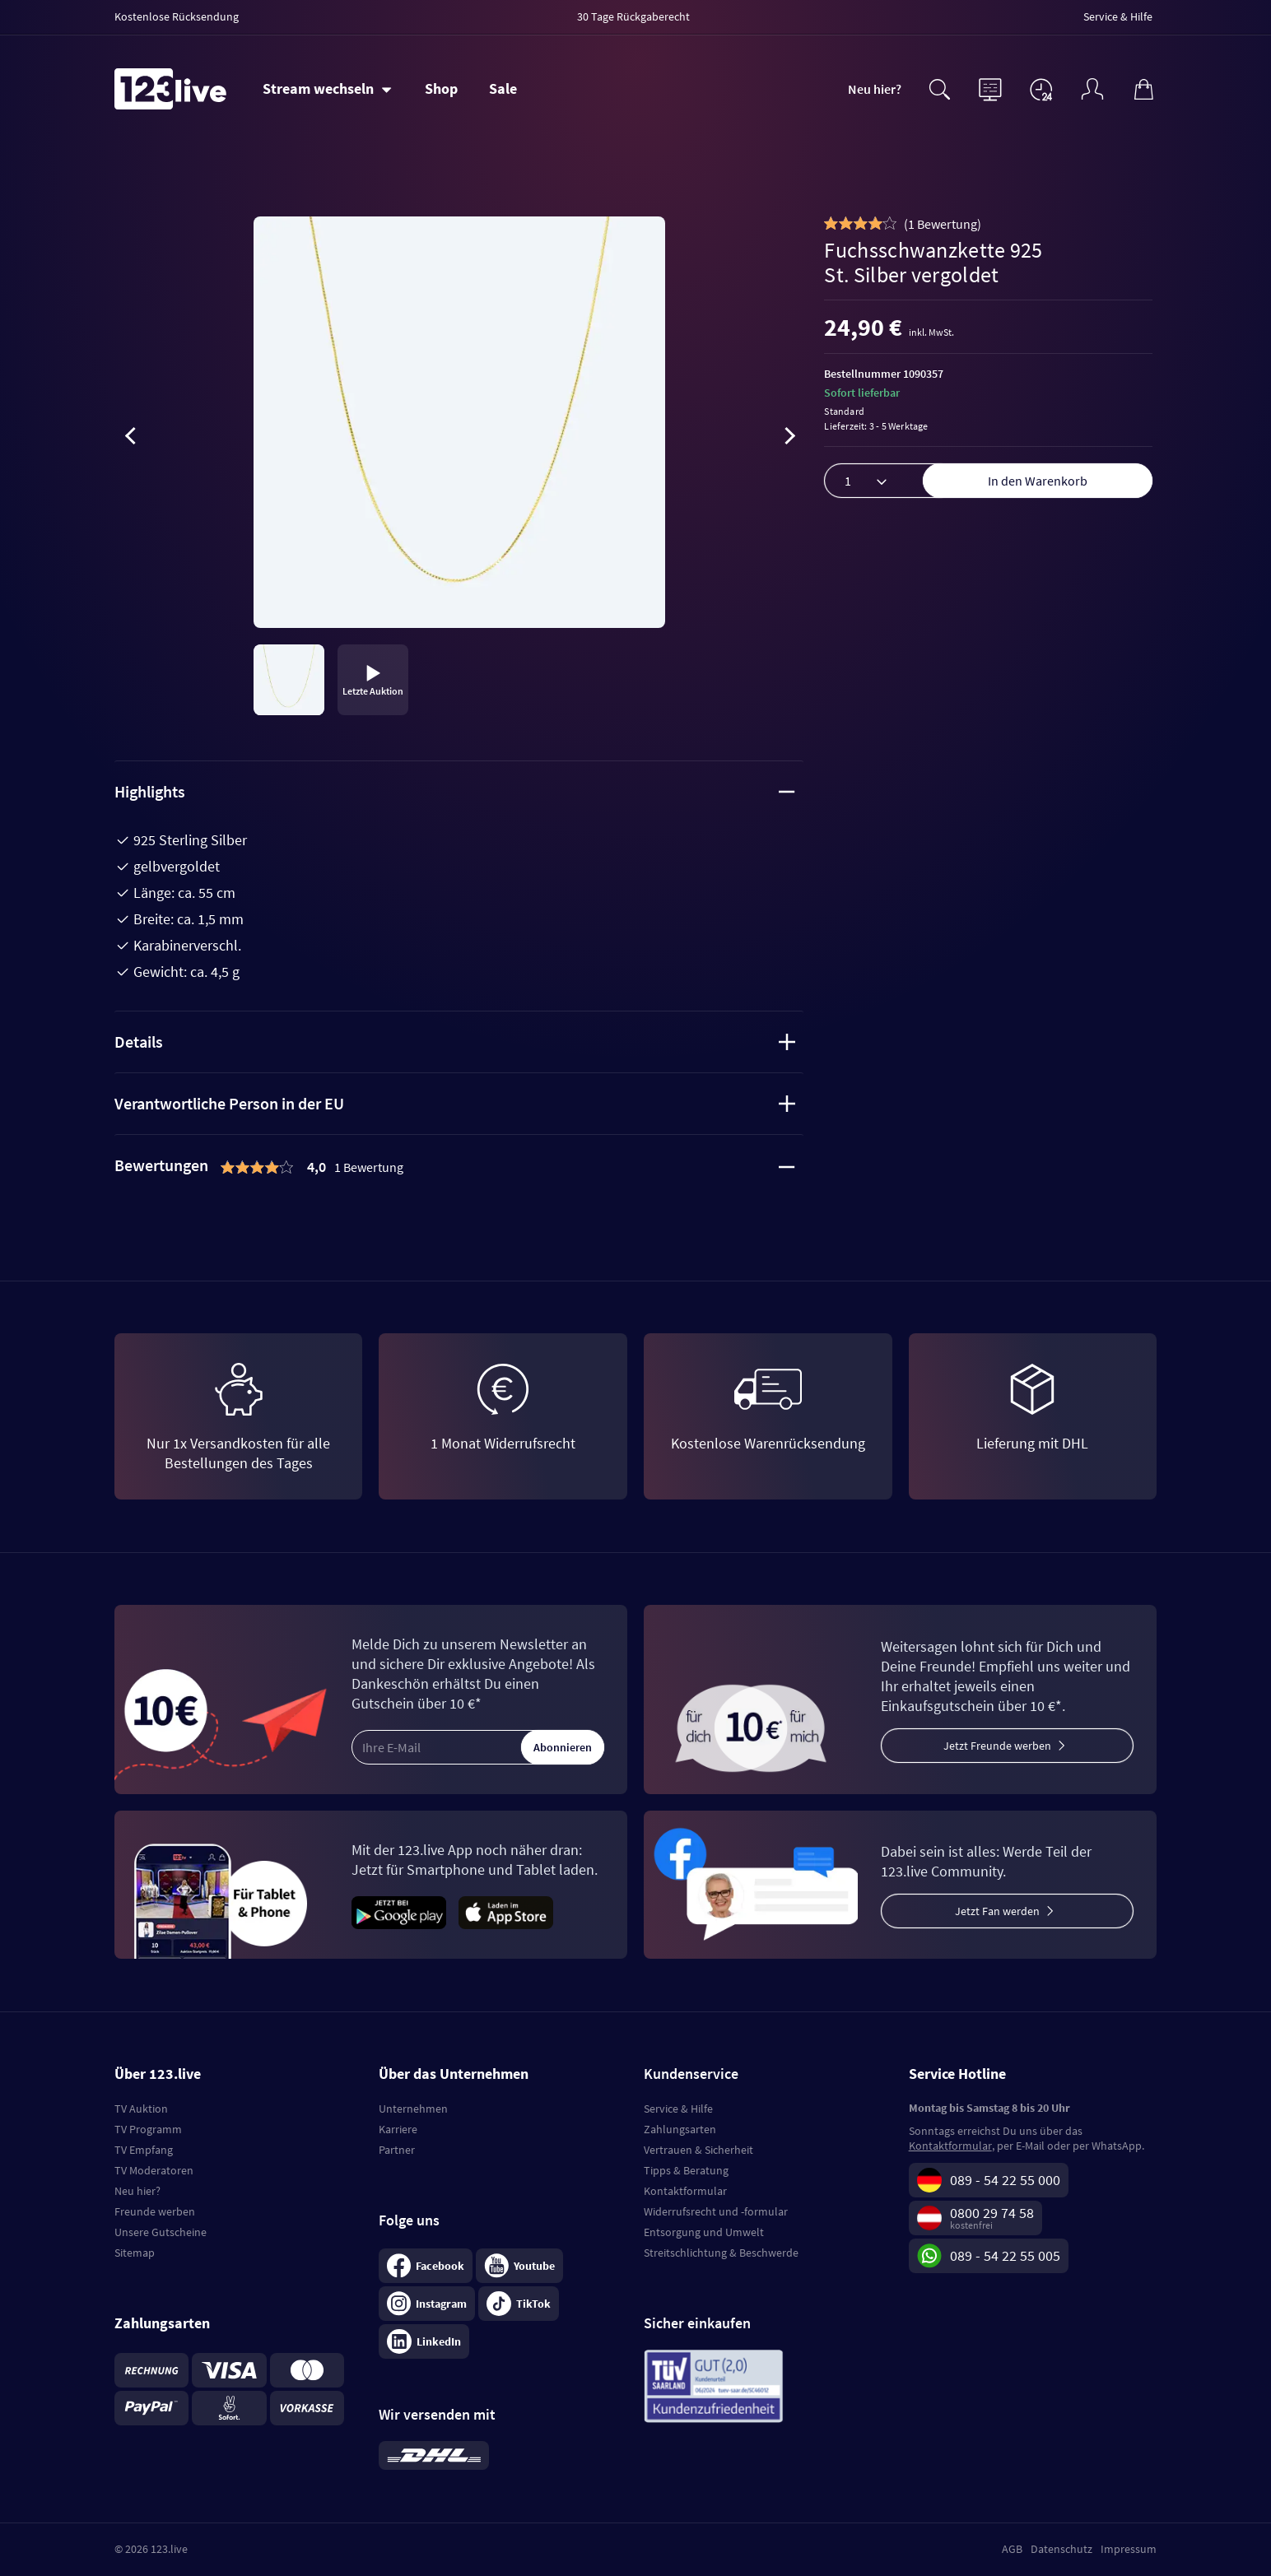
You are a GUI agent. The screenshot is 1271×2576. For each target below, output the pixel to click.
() (942, 224)
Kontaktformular (685, 2190)
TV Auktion (141, 2108)
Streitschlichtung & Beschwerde (721, 2252)
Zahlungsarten (680, 2129)
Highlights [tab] (455, 791)
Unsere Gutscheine (160, 2232)
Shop (441, 88)
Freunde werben (154, 2211)
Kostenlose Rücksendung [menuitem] (176, 16)
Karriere (398, 2129)
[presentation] (130, 439)
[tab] (459, 1167)
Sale (503, 88)
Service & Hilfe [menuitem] (1117, 16)
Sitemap (134, 2252)
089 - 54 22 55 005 (1005, 2255)
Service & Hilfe (678, 2108)
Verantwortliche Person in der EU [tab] (455, 1103)
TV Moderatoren (153, 2170)
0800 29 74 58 (992, 2212)
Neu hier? (874, 89)
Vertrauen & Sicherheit (698, 2149)
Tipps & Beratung (686, 2170)
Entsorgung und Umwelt (704, 2232)
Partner (397, 2149)
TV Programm (148, 2129)
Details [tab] (455, 1041)
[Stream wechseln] (327, 89)
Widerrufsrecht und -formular (716, 2211)
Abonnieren (562, 1747)
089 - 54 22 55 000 (1005, 2179)
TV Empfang (143, 2149)
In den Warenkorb (1037, 480)
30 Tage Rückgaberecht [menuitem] (633, 16)
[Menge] (890, 480)
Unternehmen (413, 2108)
